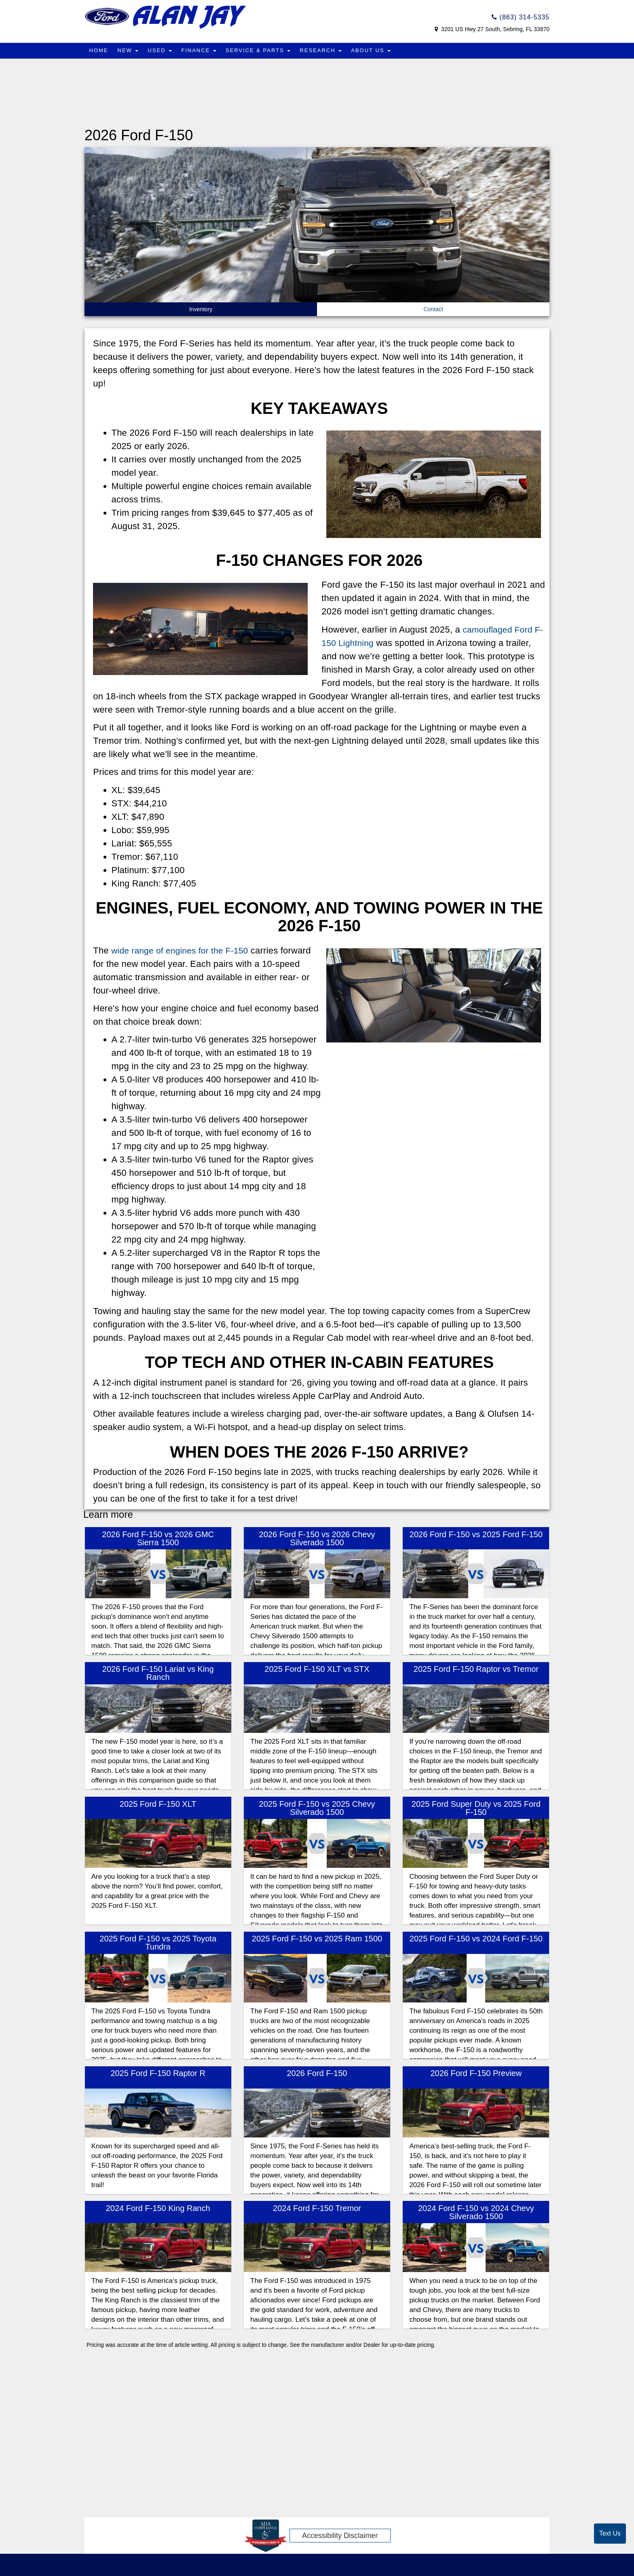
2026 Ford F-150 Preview (476, 2073)
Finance (200, 50)
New (128, 50)
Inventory (201, 309)
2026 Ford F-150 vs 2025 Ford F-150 (476, 1534)
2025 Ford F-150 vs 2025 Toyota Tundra (157, 1942)
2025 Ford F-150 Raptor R (157, 2073)
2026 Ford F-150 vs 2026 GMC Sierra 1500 (158, 1538)
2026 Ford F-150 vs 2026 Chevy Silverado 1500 (317, 1538)
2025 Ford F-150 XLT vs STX (316, 1669)
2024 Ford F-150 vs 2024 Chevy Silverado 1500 (476, 2212)
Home (98, 50)
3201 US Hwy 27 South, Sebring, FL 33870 (494, 29)
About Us (373, 50)
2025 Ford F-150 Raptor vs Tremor (476, 1669)
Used (161, 50)
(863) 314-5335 (520, 17)
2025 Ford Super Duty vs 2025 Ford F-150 (476, 1808)
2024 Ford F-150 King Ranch (158, 2208)
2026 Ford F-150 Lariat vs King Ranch (158, 1673)
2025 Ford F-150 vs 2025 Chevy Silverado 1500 (317, 1808)
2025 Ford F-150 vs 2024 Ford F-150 (476, 1938)
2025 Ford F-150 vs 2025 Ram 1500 (317, 1938)
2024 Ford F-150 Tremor (317, 2208)
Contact (433, 309)
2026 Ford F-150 (317, 2073)
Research (323, 50)
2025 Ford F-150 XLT (158, 1804)
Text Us (610, 2533)
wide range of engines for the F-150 (183, 950)
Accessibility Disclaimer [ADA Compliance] (340, 2536)
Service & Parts (259, 50)
